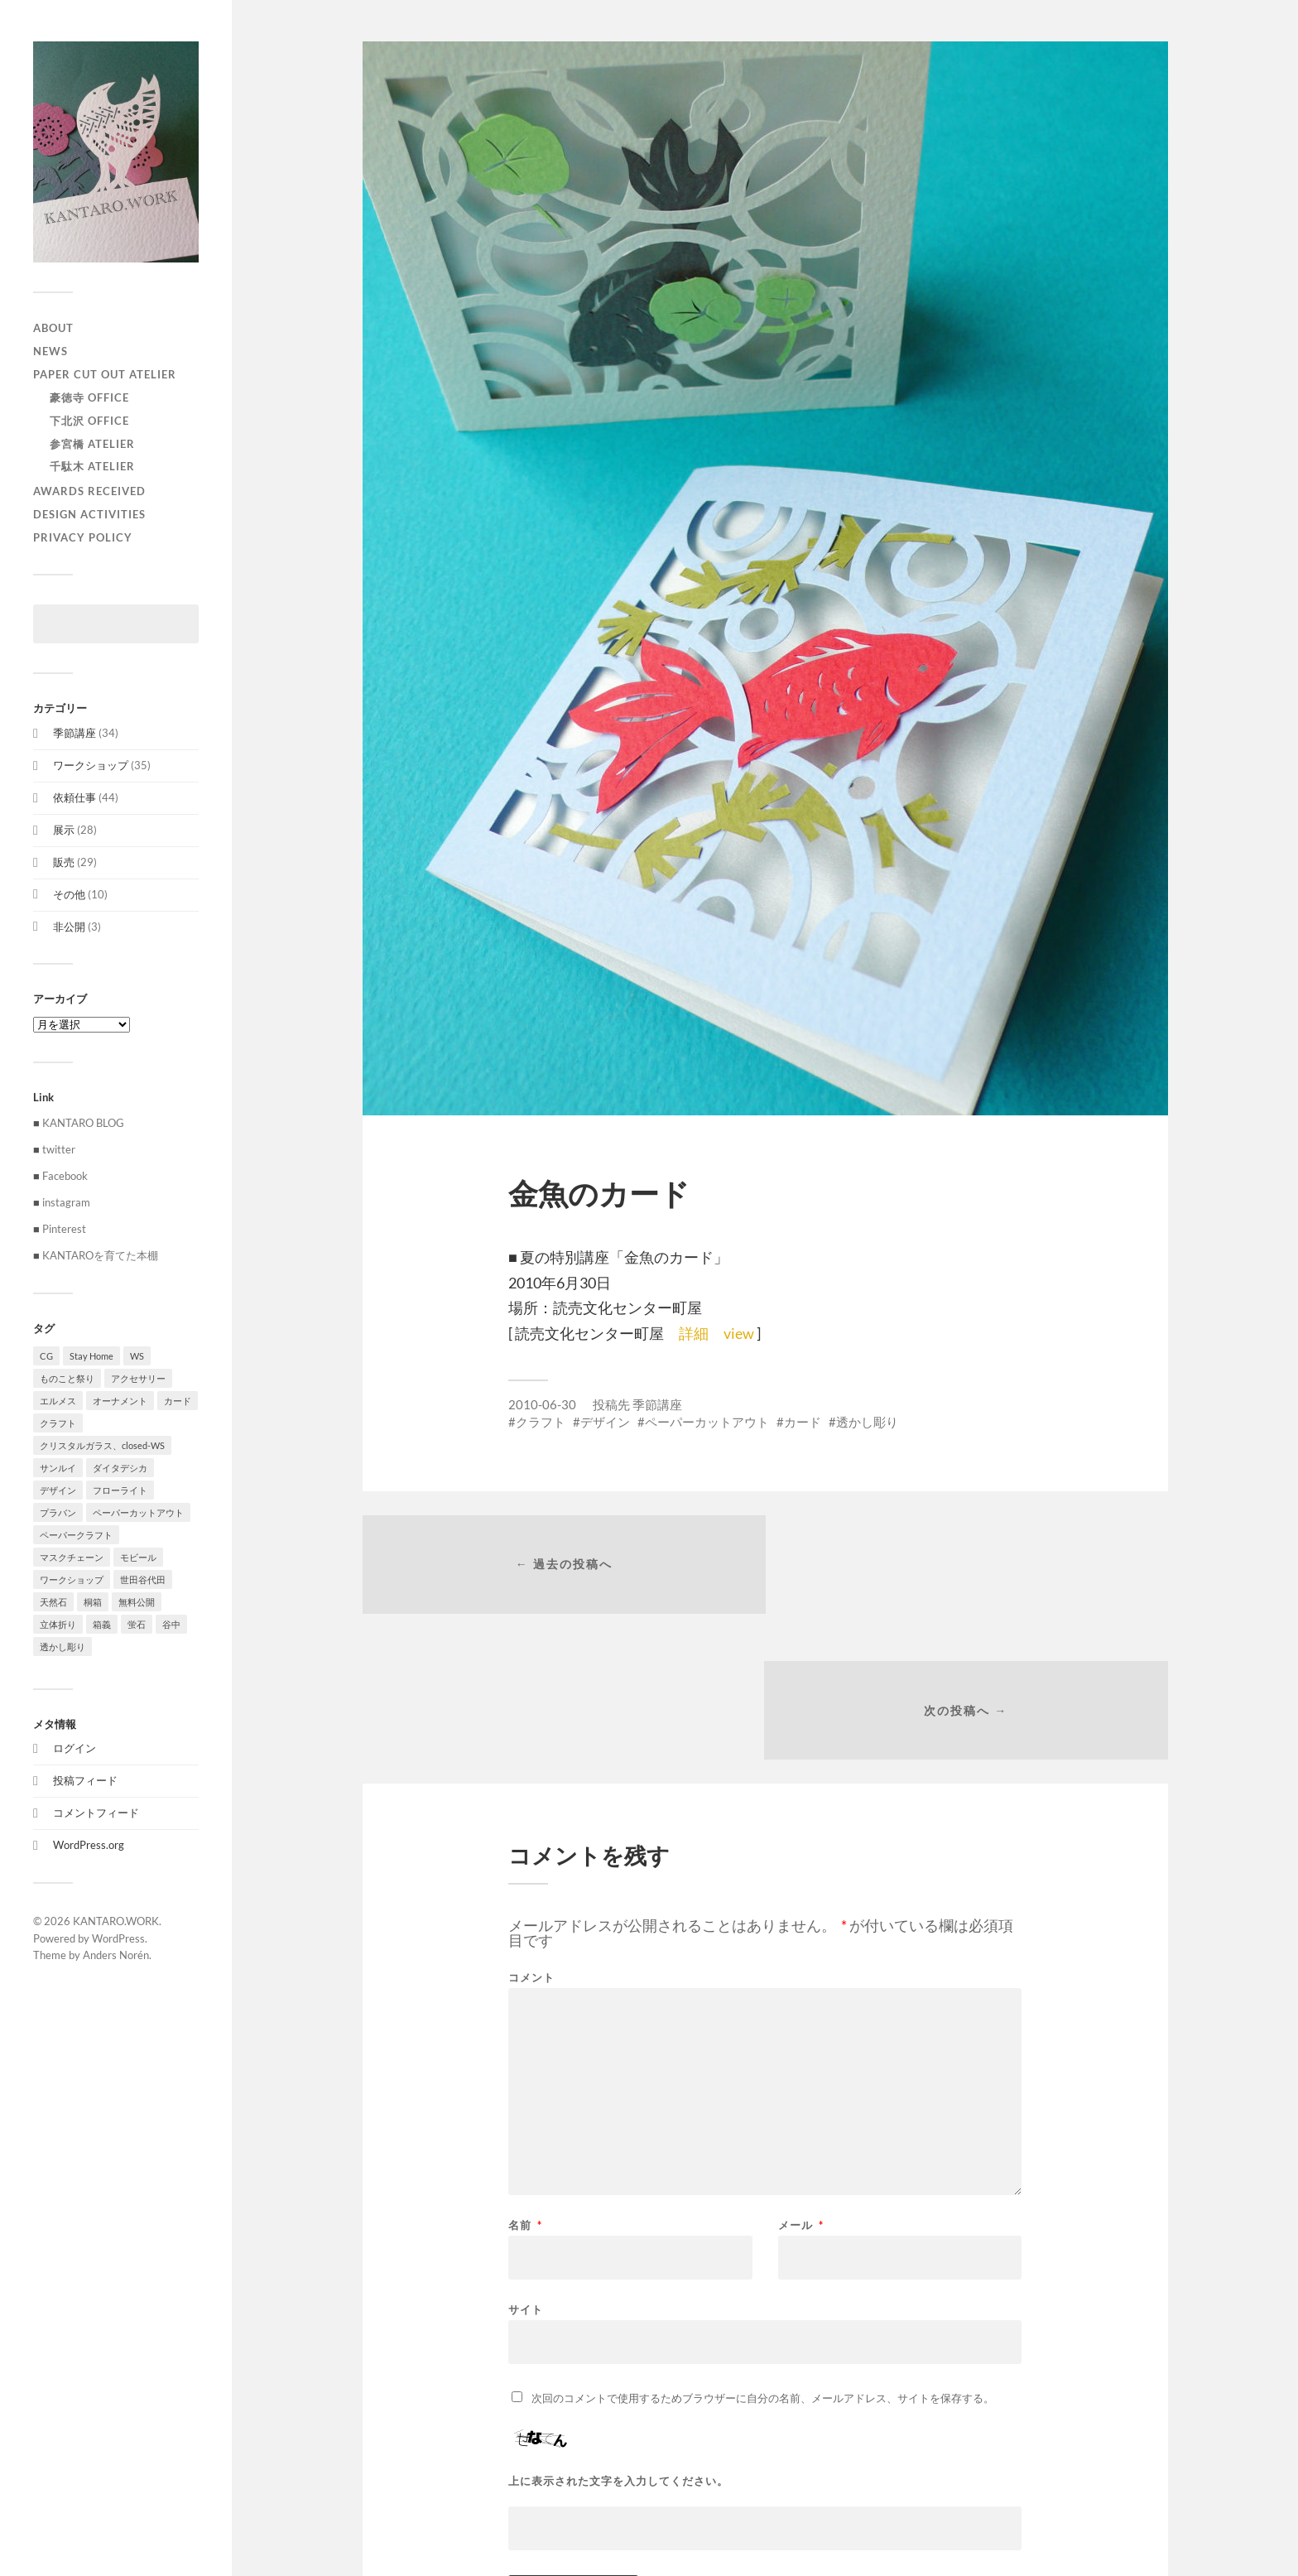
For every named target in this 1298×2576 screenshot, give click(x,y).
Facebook (65, 1175)
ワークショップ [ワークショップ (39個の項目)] (71, 1579)
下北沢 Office (89, 420)
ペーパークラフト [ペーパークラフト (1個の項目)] (76, 1534)
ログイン (74, 1748)
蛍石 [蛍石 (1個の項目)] (136, 1624)
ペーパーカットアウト (707, 1421)
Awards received (89, 491)
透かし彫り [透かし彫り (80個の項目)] (62, 1646)
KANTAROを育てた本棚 (100, 1255)
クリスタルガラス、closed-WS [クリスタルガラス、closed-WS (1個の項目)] (102, 1445)
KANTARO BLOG (83, 1122)
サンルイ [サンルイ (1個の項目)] (58, 1467)
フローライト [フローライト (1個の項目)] (120, 1490)
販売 (64, 862)
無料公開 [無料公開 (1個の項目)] (136, 1601)
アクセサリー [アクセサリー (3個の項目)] (138, 1378)
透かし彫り (867, 1421)
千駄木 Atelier (92, 466)
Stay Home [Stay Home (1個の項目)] (91, 1356)
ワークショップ (90, 765)
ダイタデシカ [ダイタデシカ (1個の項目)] (120, 1467)
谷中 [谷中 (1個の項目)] (171, 1624)
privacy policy (82, 537)
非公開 (69, 926)
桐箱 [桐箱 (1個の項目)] (93, 1601)
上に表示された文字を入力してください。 (618, 2337)
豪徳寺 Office (89, 397)
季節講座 (74, 732)
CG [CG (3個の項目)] (46, 1356)
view (739, 1333)
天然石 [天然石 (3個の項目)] (53, 1601)
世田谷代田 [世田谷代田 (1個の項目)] (143, 1579)
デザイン (605, 1421)
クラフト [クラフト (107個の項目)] (58, 1423)
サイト (525, 2165)
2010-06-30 (542, 1404)
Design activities (89, 514)
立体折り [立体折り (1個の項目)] (58, 1624)
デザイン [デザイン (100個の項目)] (58, 1490)
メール (801, 2081)
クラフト (540, 1421)
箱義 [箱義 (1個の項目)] (102, 1624)
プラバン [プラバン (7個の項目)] (58, 1512)
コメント (531, 1833)
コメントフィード (96, 1812)
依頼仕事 (74, 797)
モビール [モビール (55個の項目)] (138, 1557)
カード (802, 1421)
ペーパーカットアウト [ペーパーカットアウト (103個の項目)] (138, 1512)
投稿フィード (85, 1780)
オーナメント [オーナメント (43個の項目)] (120, 1400)
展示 (64, 829)
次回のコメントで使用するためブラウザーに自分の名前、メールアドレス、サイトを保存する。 (762, 2254)
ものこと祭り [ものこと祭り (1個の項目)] (67, 1378)
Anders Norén (116, 1955)
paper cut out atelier (104, 374)
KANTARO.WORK (116, 1921)
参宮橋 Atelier (92, 443)
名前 (525, 2081)
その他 (69, 894)
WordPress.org (88, 1844)
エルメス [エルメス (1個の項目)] (58, 1400)
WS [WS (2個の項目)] (137, 1356)
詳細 (694, 1333)
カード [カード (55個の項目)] (177, 1400)
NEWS (50, 351)
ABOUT (53, 328)
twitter (58, 1149)
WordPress (118, 1938)
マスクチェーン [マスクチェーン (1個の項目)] (71, 1557)
